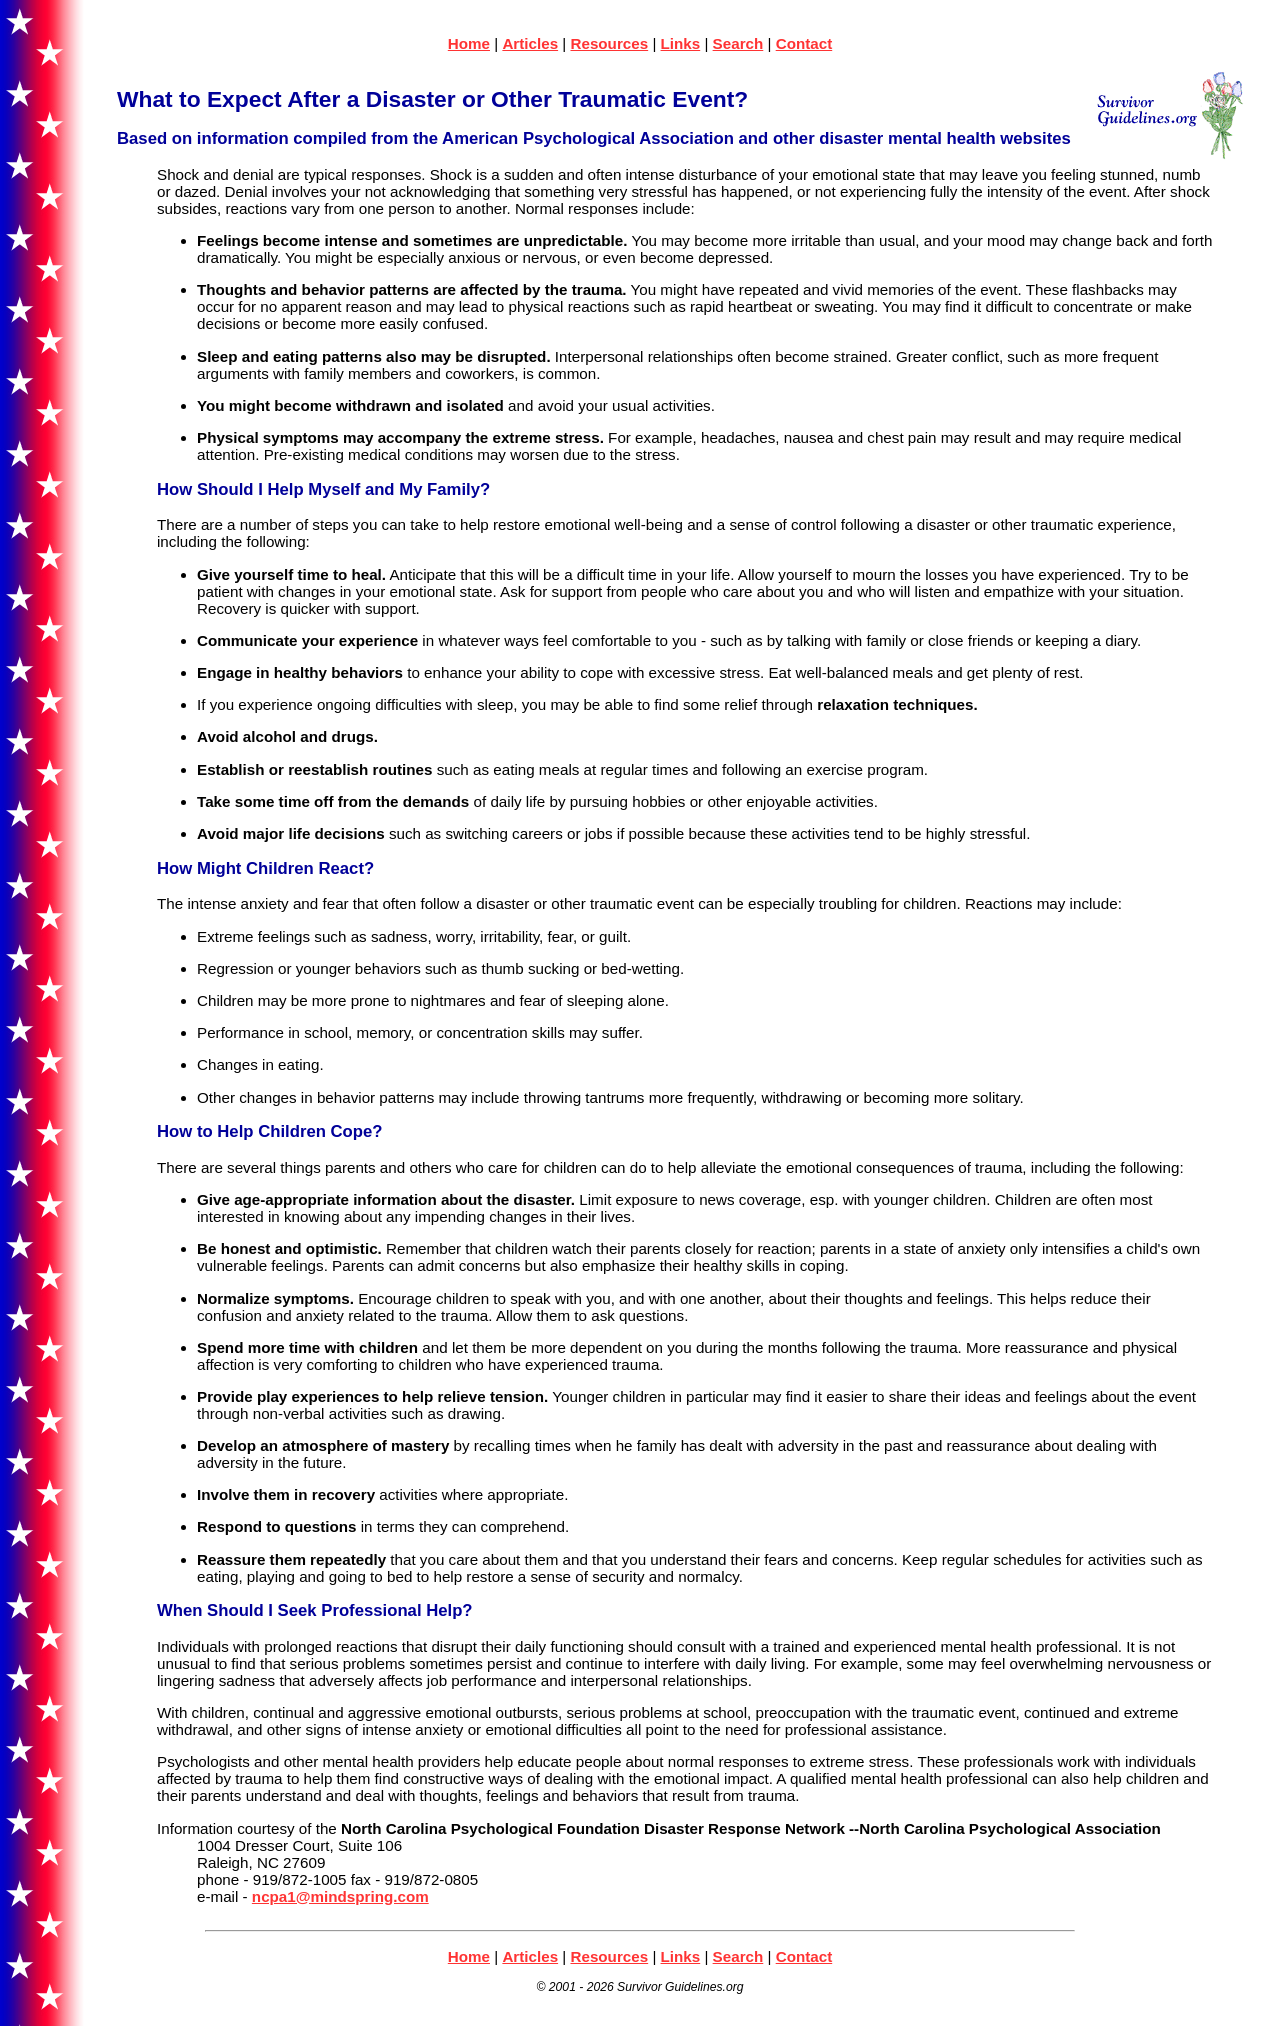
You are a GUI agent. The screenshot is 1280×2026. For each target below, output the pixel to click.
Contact (804, 43)
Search (738, 43)
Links (681, 43)
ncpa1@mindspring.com (340, 1896)
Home (469, 43)
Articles (530, 43)
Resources (609, 43)
